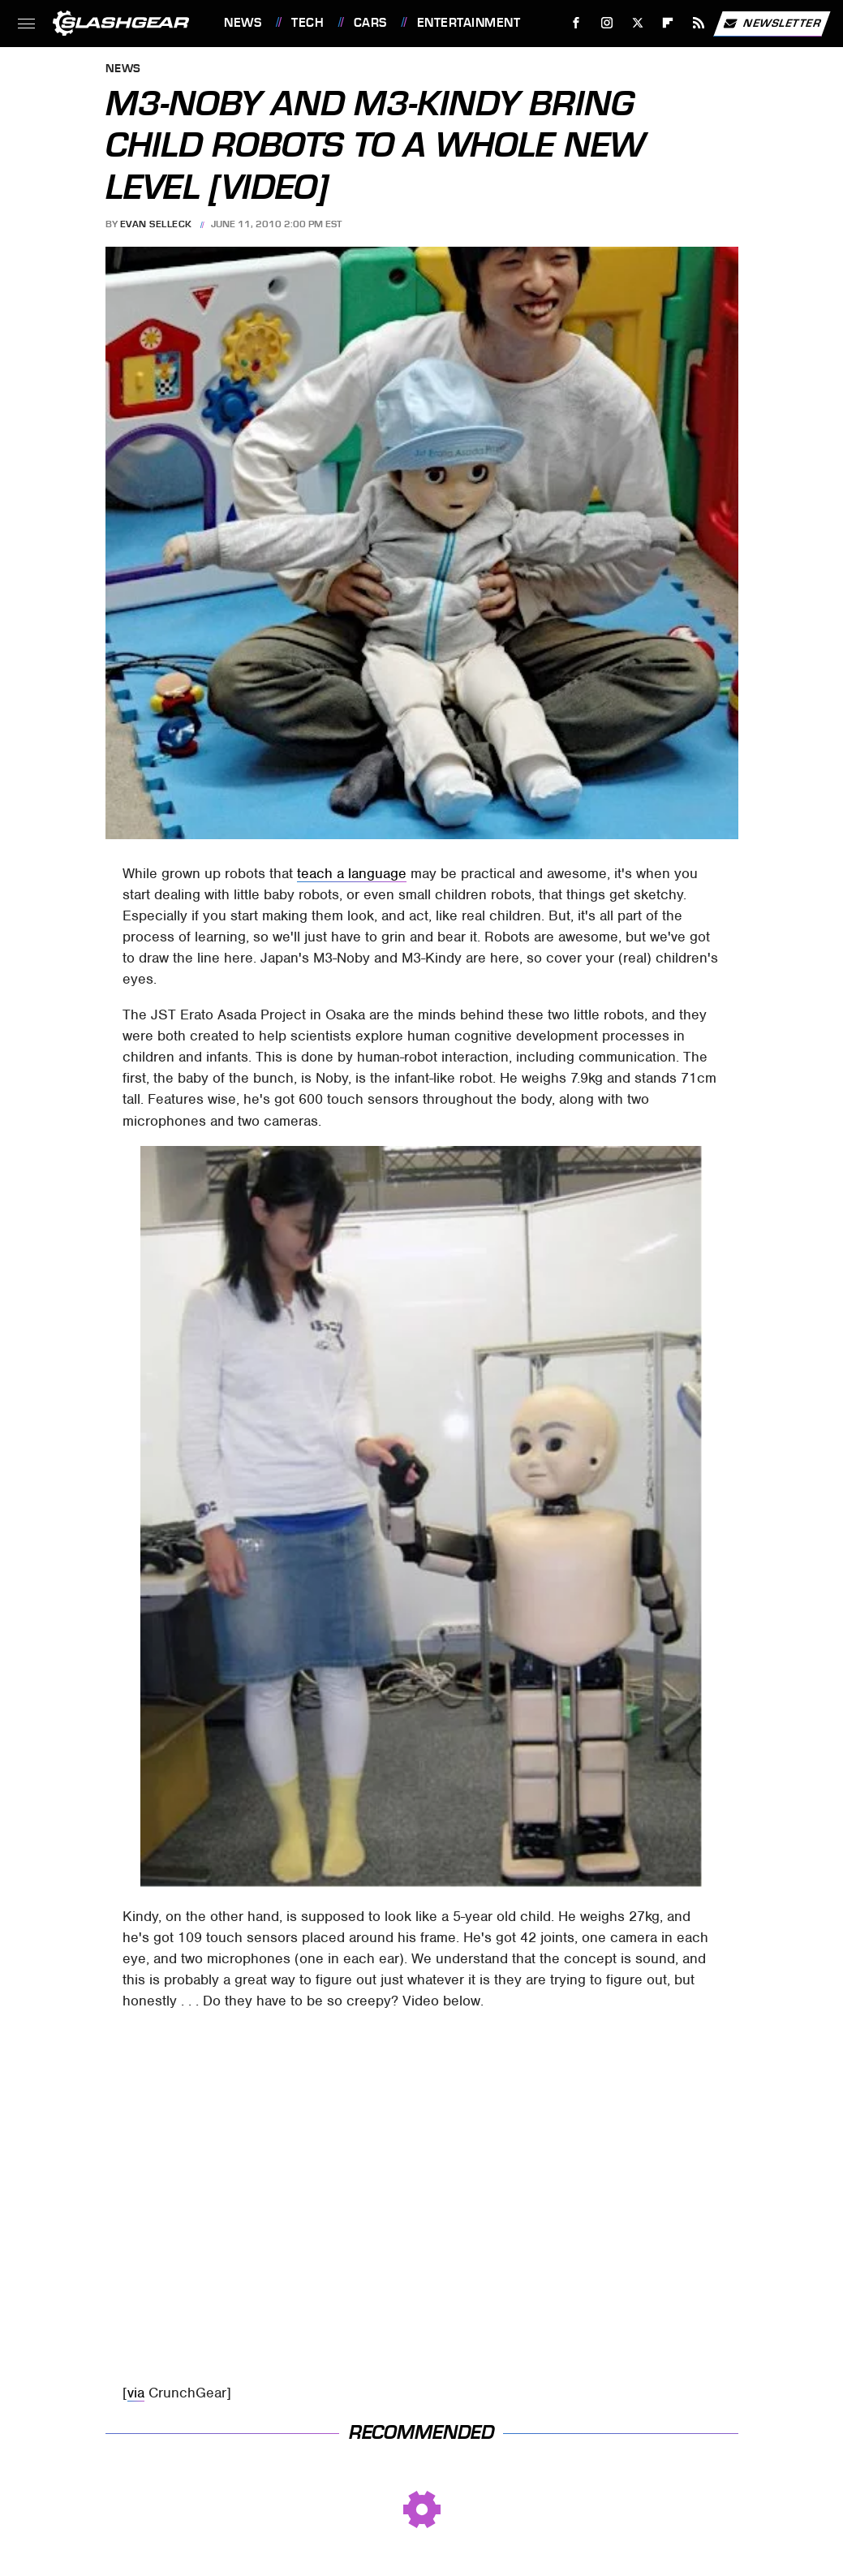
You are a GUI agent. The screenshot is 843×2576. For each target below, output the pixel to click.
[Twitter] (637, 23)
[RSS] (699, 23)
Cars (370, 22)
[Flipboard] (668, 23)
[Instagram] (607, 23)
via (135, 2393)
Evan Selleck (156, 224)
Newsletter (771, 23)
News (242, 22)
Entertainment (469, 22)
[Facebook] (576, 23)
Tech (307, 22)
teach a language (351, 873)
